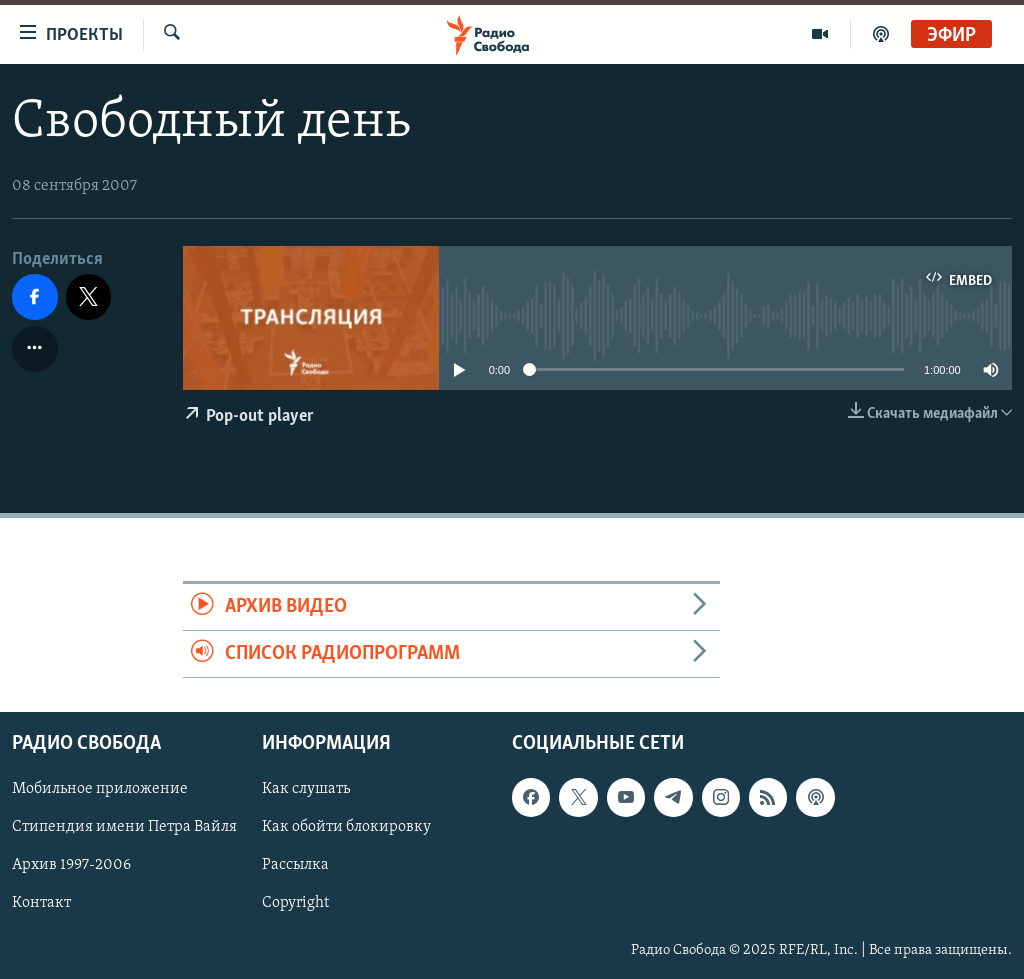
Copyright (295, 904)
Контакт (41, 904)
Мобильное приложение (100, 790)
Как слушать (306, 790)
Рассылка (295, 866)
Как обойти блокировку (346, 828)
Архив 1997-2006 (71, 866)
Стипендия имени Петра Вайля (124, 828)
